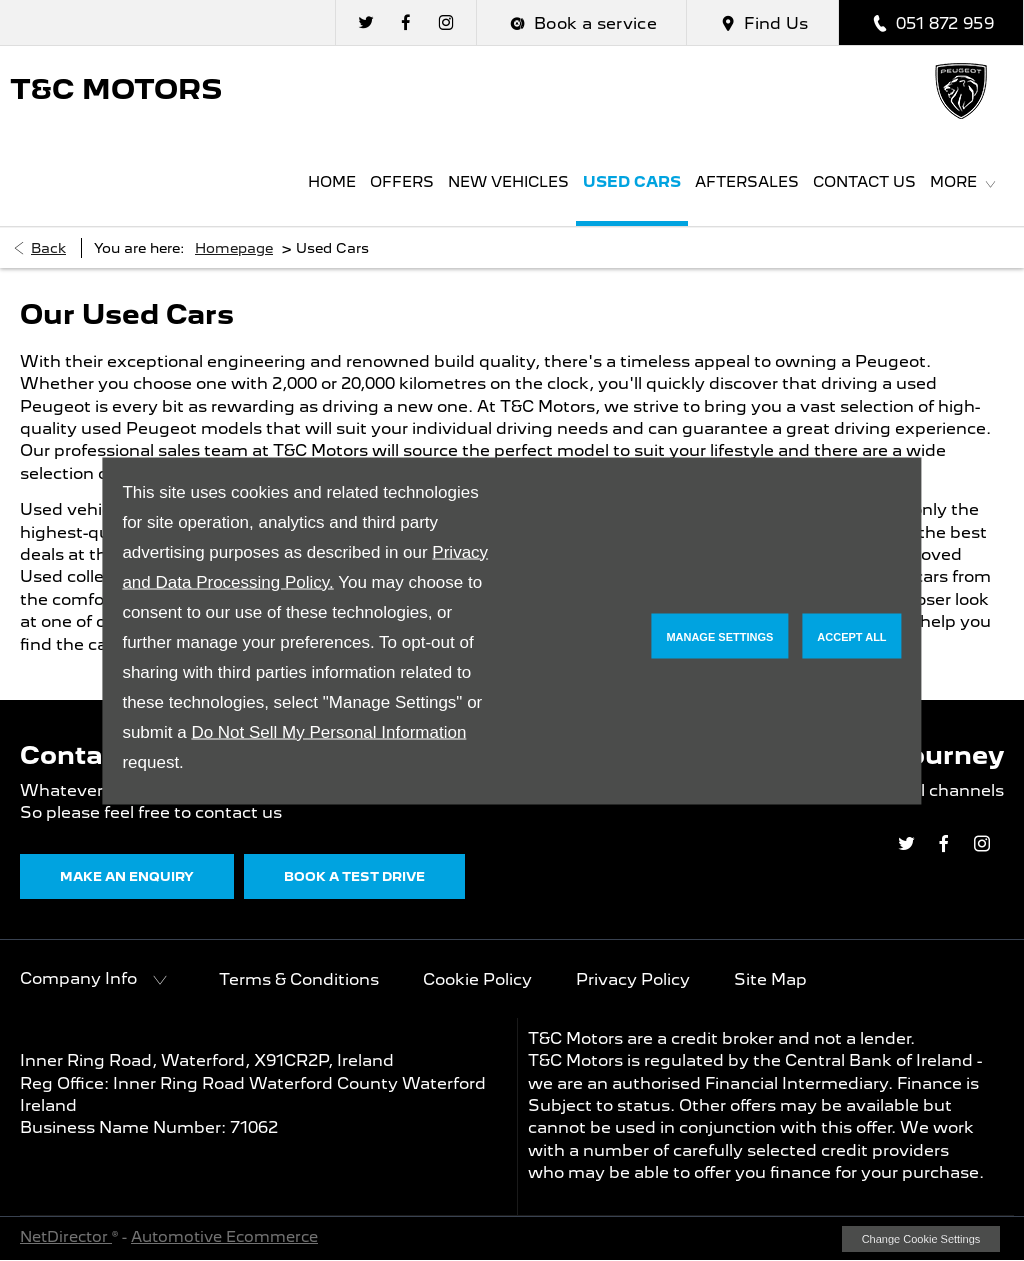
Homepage (234, 248)
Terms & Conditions (299, 979)
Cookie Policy (477, 979)
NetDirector (66, 1237)
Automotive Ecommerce (224, 1237)
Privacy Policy (633, 979)
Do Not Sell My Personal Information (328, 731)
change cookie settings (921, 1239)
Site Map (770, 979)
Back (48, 248)
